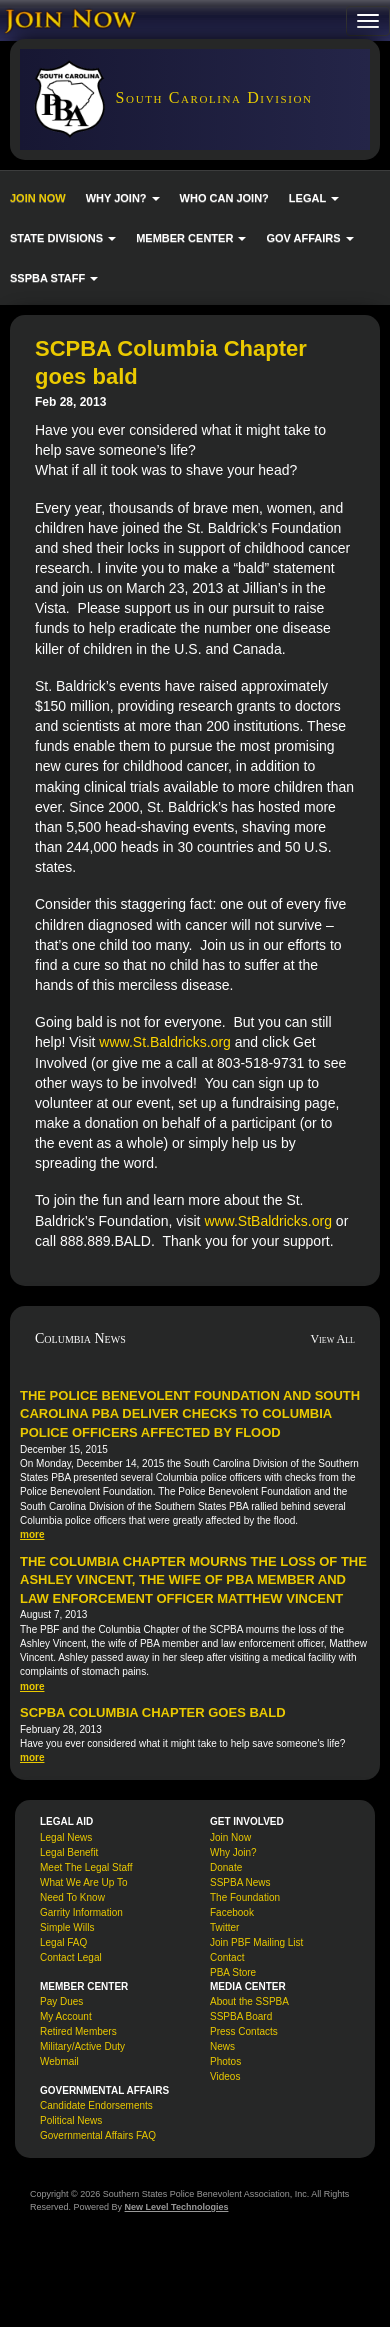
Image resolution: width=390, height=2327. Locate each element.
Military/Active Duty (82, 2046)
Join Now (230, 1837)
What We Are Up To (83, 1882)
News (222, 2046)
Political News (71, 2120)
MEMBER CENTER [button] (191, 238)
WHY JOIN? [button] (123, 198)
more (32, 1534)
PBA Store (233, 1972)
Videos (225, 2076)
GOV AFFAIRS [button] (309, 238)
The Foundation (245, 1897)
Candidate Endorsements (96, 2105)
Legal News (66, 1837)
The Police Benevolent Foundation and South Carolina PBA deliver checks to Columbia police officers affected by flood (190, 1414)
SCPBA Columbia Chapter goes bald (153, 1712)
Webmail (59, 2061)
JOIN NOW (38, 198)
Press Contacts (244, 2031)
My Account (66, 2016)
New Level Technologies (177, 2207)
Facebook (232, 1912)
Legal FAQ (63, 1942)
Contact (227, 1957)
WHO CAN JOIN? (224, 198)
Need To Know (72, 1897)
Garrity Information (81, 1912)
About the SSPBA (249, 2001)
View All (332, 1339)
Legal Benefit (69, 1852)
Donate (226, 1867)
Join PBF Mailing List (256, 1942)
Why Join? (233, 1852)
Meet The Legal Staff (86, 1867)
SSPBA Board (241, 2016)
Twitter (224, 1927)
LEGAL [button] (314, 198)
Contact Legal (71, 1957)
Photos (225, 2061)
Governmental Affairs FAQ (98, 2135)
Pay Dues (61, 2001)
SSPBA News (240, 1882)
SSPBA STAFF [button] (54, 278)
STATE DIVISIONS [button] (63, 238)
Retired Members (78, 2031)
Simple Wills (67, 1927)
